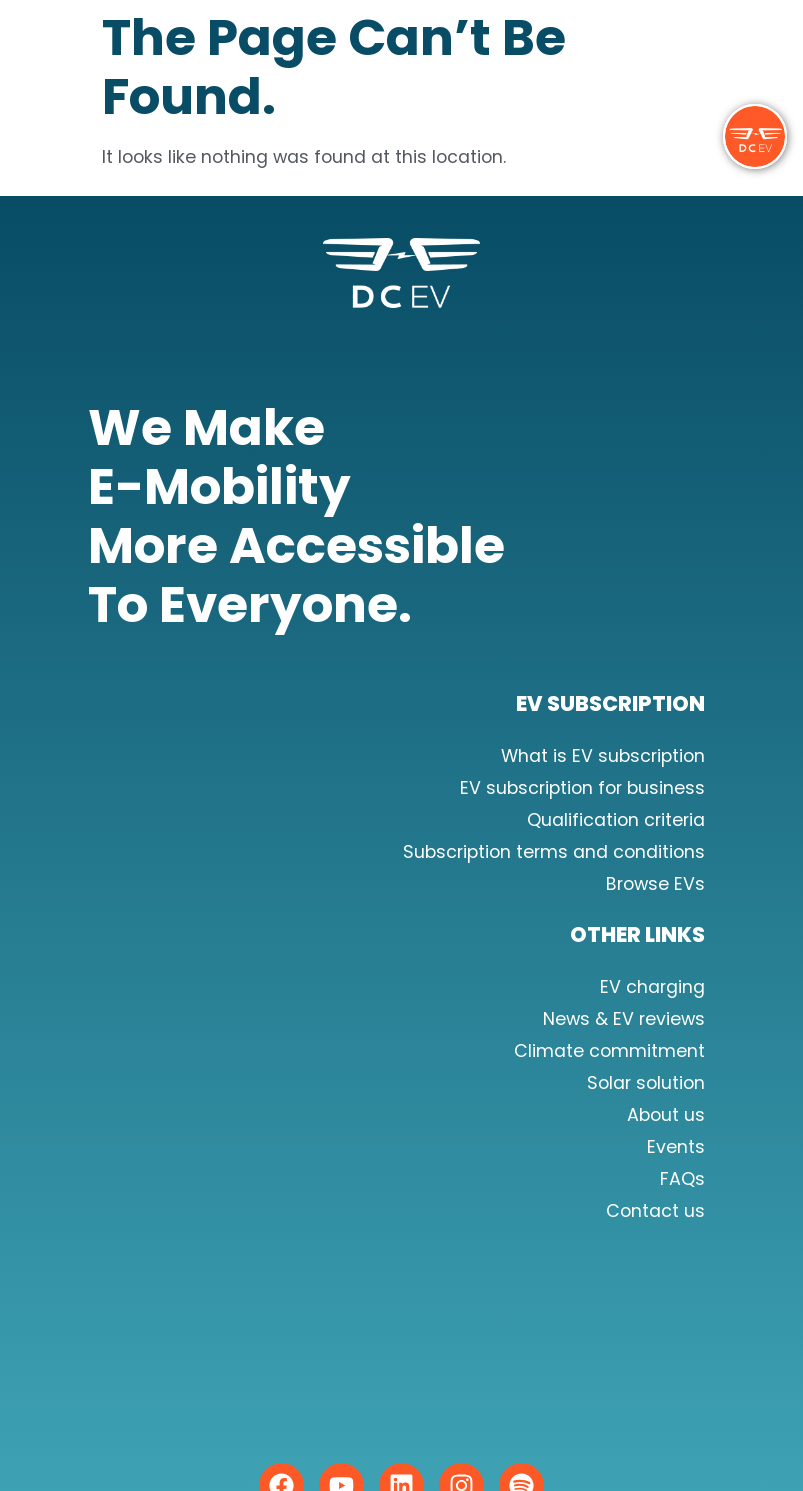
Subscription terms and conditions (554, 852)
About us (666, 1115)
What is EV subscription (603, 756)
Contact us (655, 1211)
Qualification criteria (616, 820)
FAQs (682, 1179)
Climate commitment (609, 1051)
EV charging (652, 987)
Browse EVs (655, 884)
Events (676, 1147)
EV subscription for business (582, 788)
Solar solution (646, 1083)
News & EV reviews (624, 1019)
